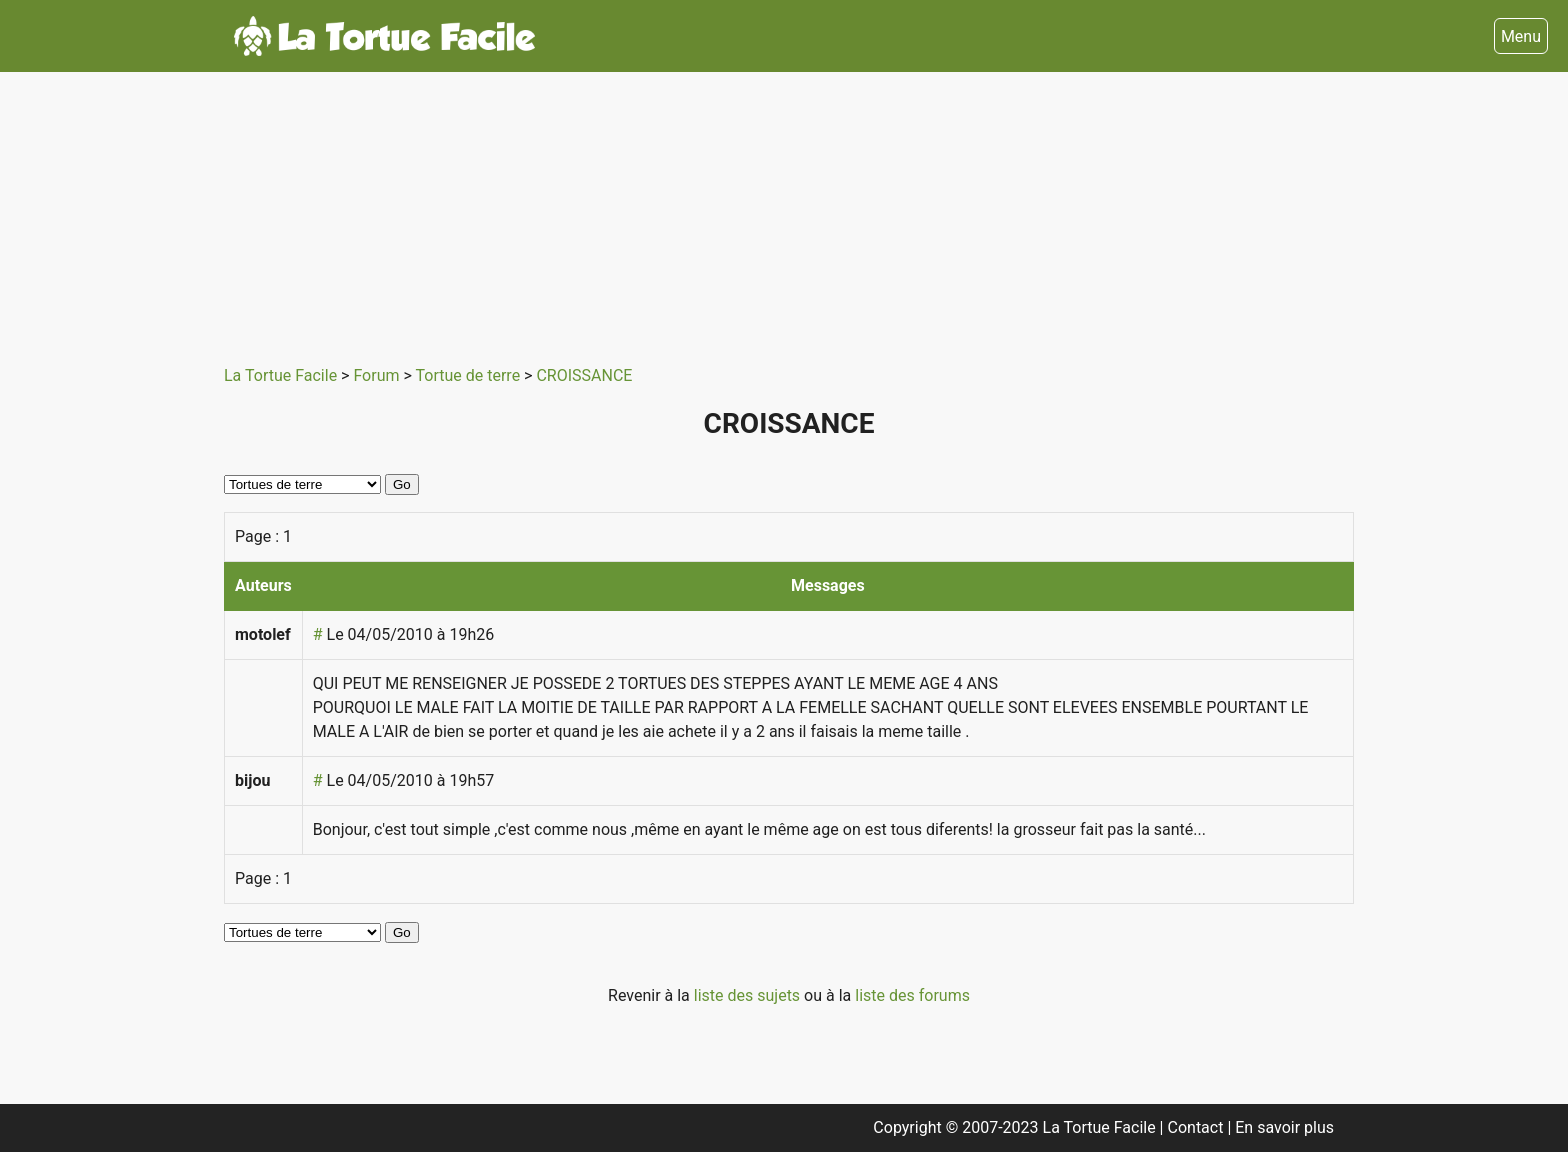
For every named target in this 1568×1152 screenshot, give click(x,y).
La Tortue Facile (282, 375)
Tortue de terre (470, 375)
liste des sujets (749, 995)
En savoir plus (1284, 1127)
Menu (1521, 36)
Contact (1198, 1127)
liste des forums (912, 995)
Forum (378, 375)
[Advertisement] (774, 212)
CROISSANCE (584, 375)
